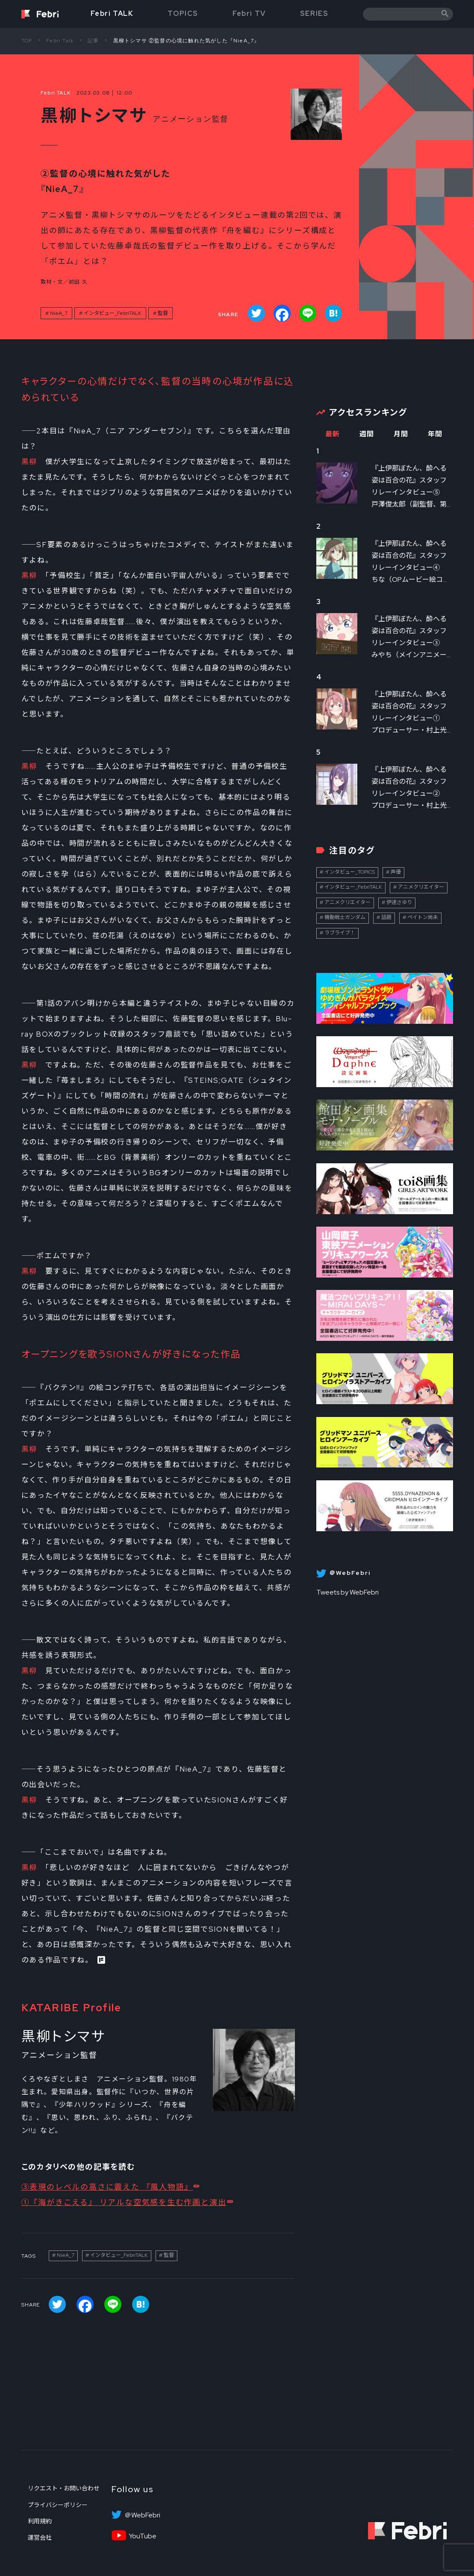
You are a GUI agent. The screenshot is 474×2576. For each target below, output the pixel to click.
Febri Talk (60, 40)
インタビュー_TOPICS (349, 872)
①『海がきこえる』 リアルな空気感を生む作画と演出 (124, 2202)
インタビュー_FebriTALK (112, 313)
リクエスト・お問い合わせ (64, 2488)
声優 (396, 872)
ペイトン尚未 (422, 917)
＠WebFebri (142, 2515)
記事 (93, 40)
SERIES (314, 13)
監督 (163, 313)
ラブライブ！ (339, 932)
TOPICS (183, 13)
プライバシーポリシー (58, 2505)
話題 (386, 917)
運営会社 (40, 2537)
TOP (26, 40)
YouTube (142, 2536)
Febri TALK (112, 13)
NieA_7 (59, 313)
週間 (366, 434)
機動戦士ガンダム (344, 917)
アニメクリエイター (421, 886)
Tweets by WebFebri (347, 1592)
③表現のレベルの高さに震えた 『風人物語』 (107, 2187)
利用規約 (40, 2521)
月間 (401, 434)
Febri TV (249, 13)
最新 (332, 434)
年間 (435, 434)
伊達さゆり (399, 902)
